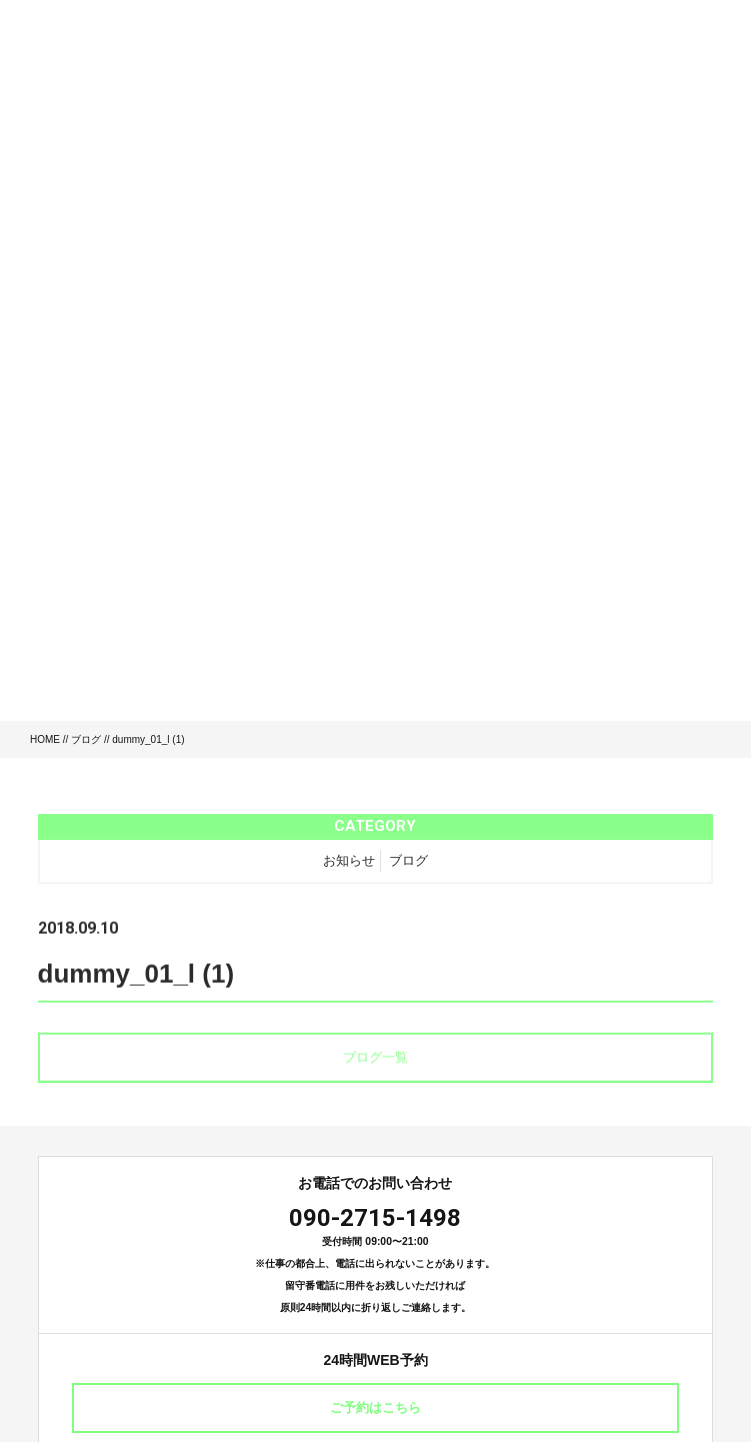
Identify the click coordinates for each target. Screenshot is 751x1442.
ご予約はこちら (375, 1407)
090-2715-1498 (375, 1218)
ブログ (86, 739)
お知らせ (349, 862)
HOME (45, 739)
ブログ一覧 (375, 1060)
